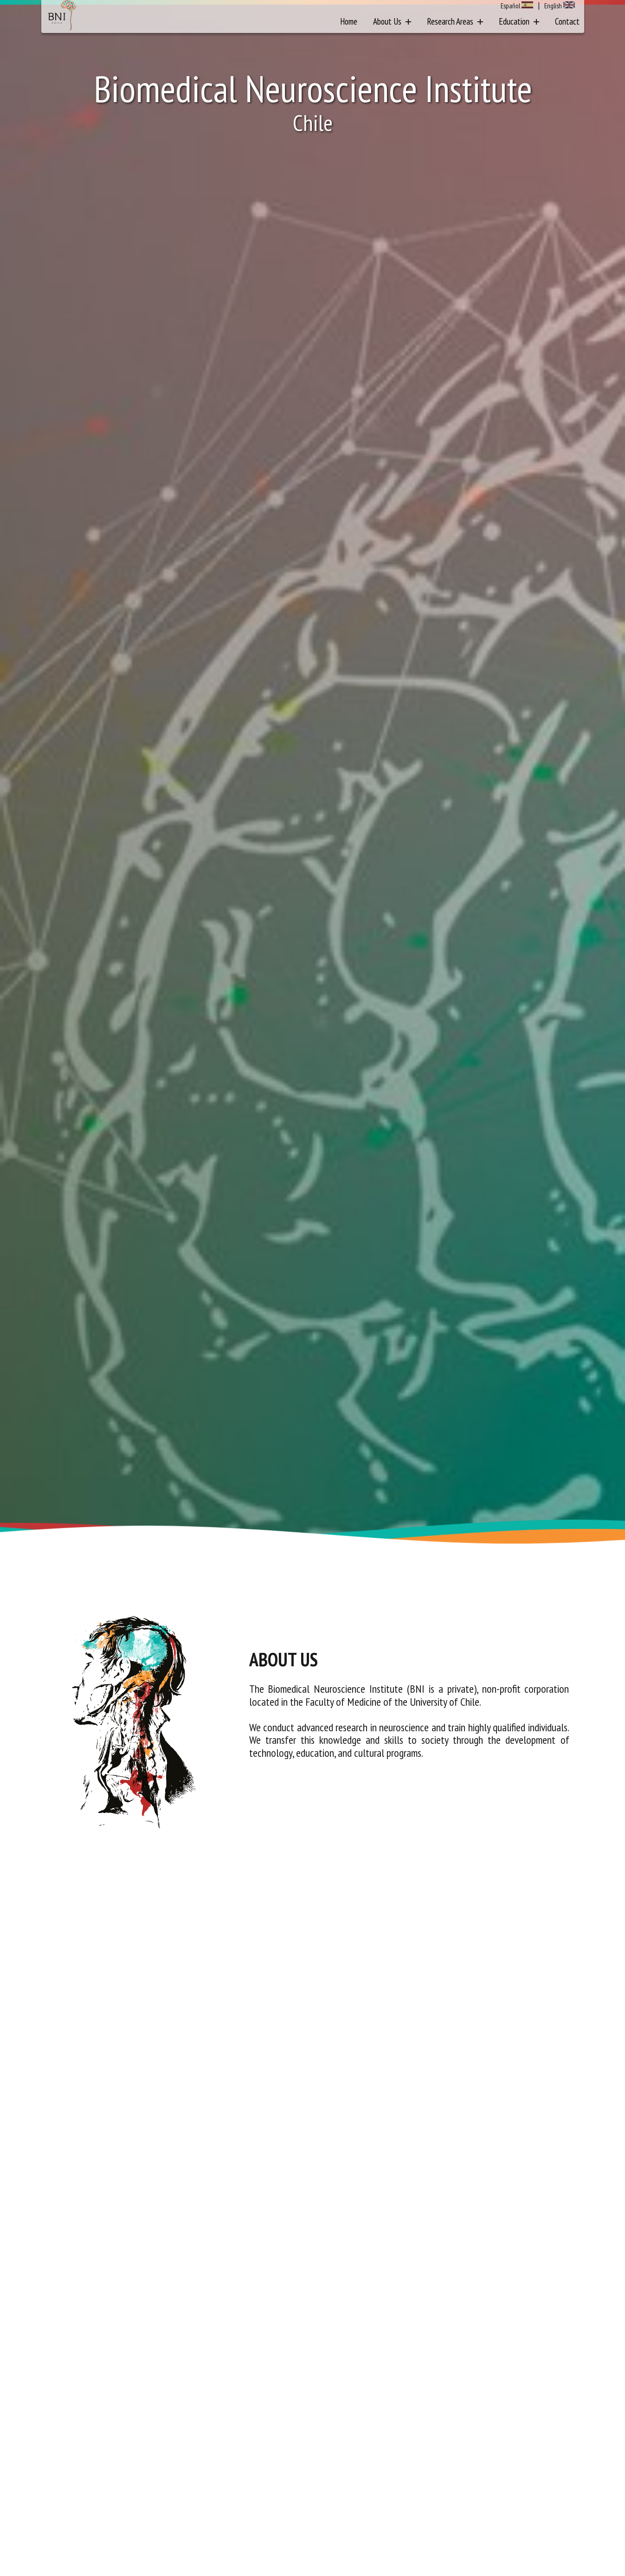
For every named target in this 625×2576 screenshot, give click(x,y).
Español (510, 5)
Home (348, 21)
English (553, 5)
